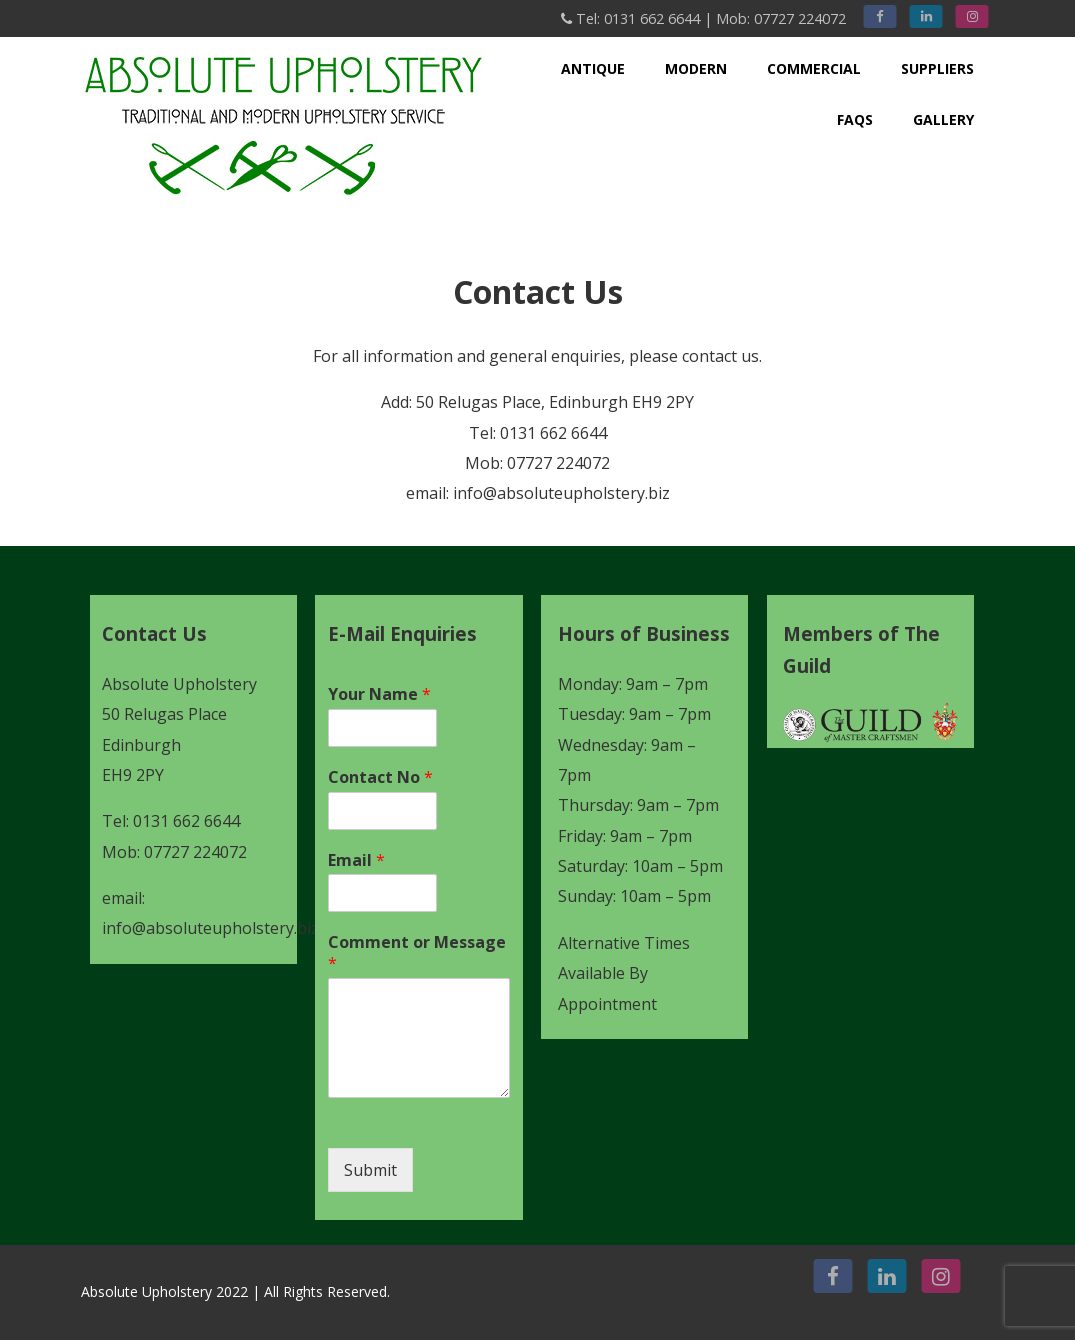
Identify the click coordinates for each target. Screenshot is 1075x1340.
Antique (593, 68)
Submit (370, 1170)
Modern (696, 68)
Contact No (380, 777)
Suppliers (937, 68)
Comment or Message (417, 953)
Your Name (379, 694)
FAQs (855, 119)
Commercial (814, 68)
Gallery (943, 119)
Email (356, 860)
